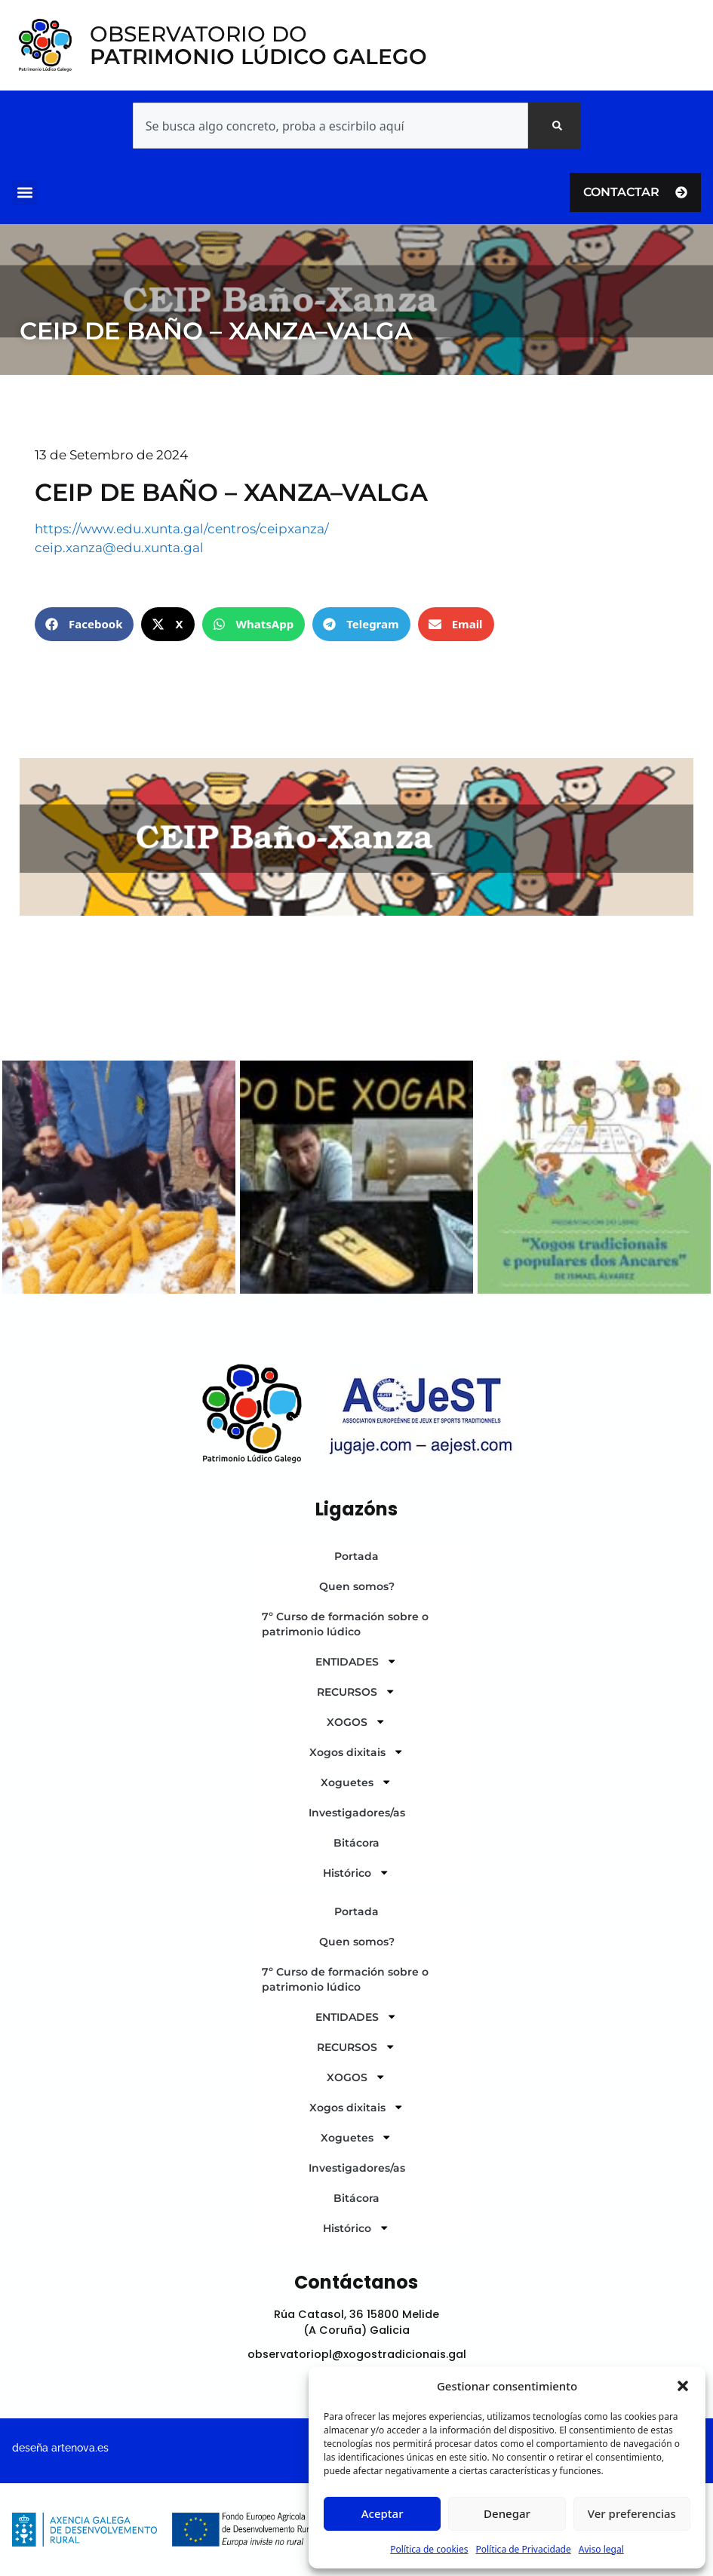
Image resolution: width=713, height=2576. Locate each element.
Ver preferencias (632, 2513)
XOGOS (356, 1721)
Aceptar (382, 2513)
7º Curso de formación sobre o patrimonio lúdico (345, 1624)
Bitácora (356, 1843)
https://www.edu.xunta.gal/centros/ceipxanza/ (182, 528)
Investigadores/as (357, 1812)
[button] (682, 2385)
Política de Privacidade (522, 2549)
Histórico (356, 1872)
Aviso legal (601, 2549)
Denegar (507, 2513)
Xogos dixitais (356, 1751)
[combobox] (330, 126)
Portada (356, 1556)
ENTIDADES (356, 1661)
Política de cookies (429, 2549)
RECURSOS (356, 1691)
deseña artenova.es (60, 2447)
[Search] (554, 126)
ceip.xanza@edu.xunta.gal (119, 547)
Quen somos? (357, 1586)
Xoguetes (356, 1782)
